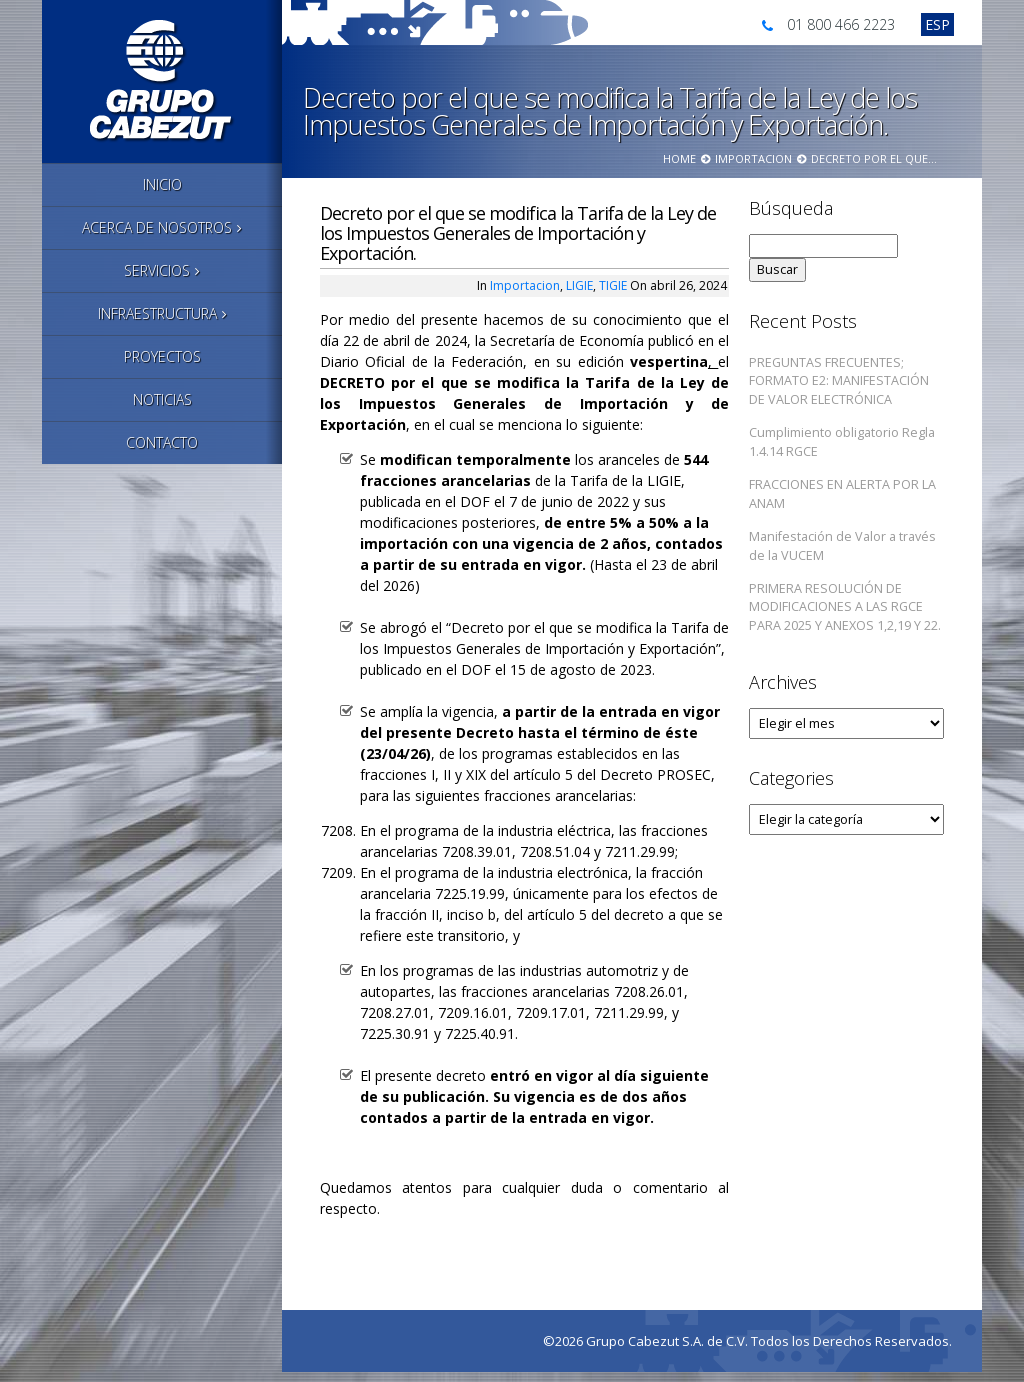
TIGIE (613, 285)
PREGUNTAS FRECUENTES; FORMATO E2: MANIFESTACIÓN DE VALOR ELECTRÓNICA (839, 381)
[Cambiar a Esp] (937, 24)
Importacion (753, 158)
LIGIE (579, 285)
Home (679, 158)
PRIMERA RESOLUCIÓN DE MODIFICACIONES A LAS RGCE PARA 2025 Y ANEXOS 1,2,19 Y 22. (845, 607)
